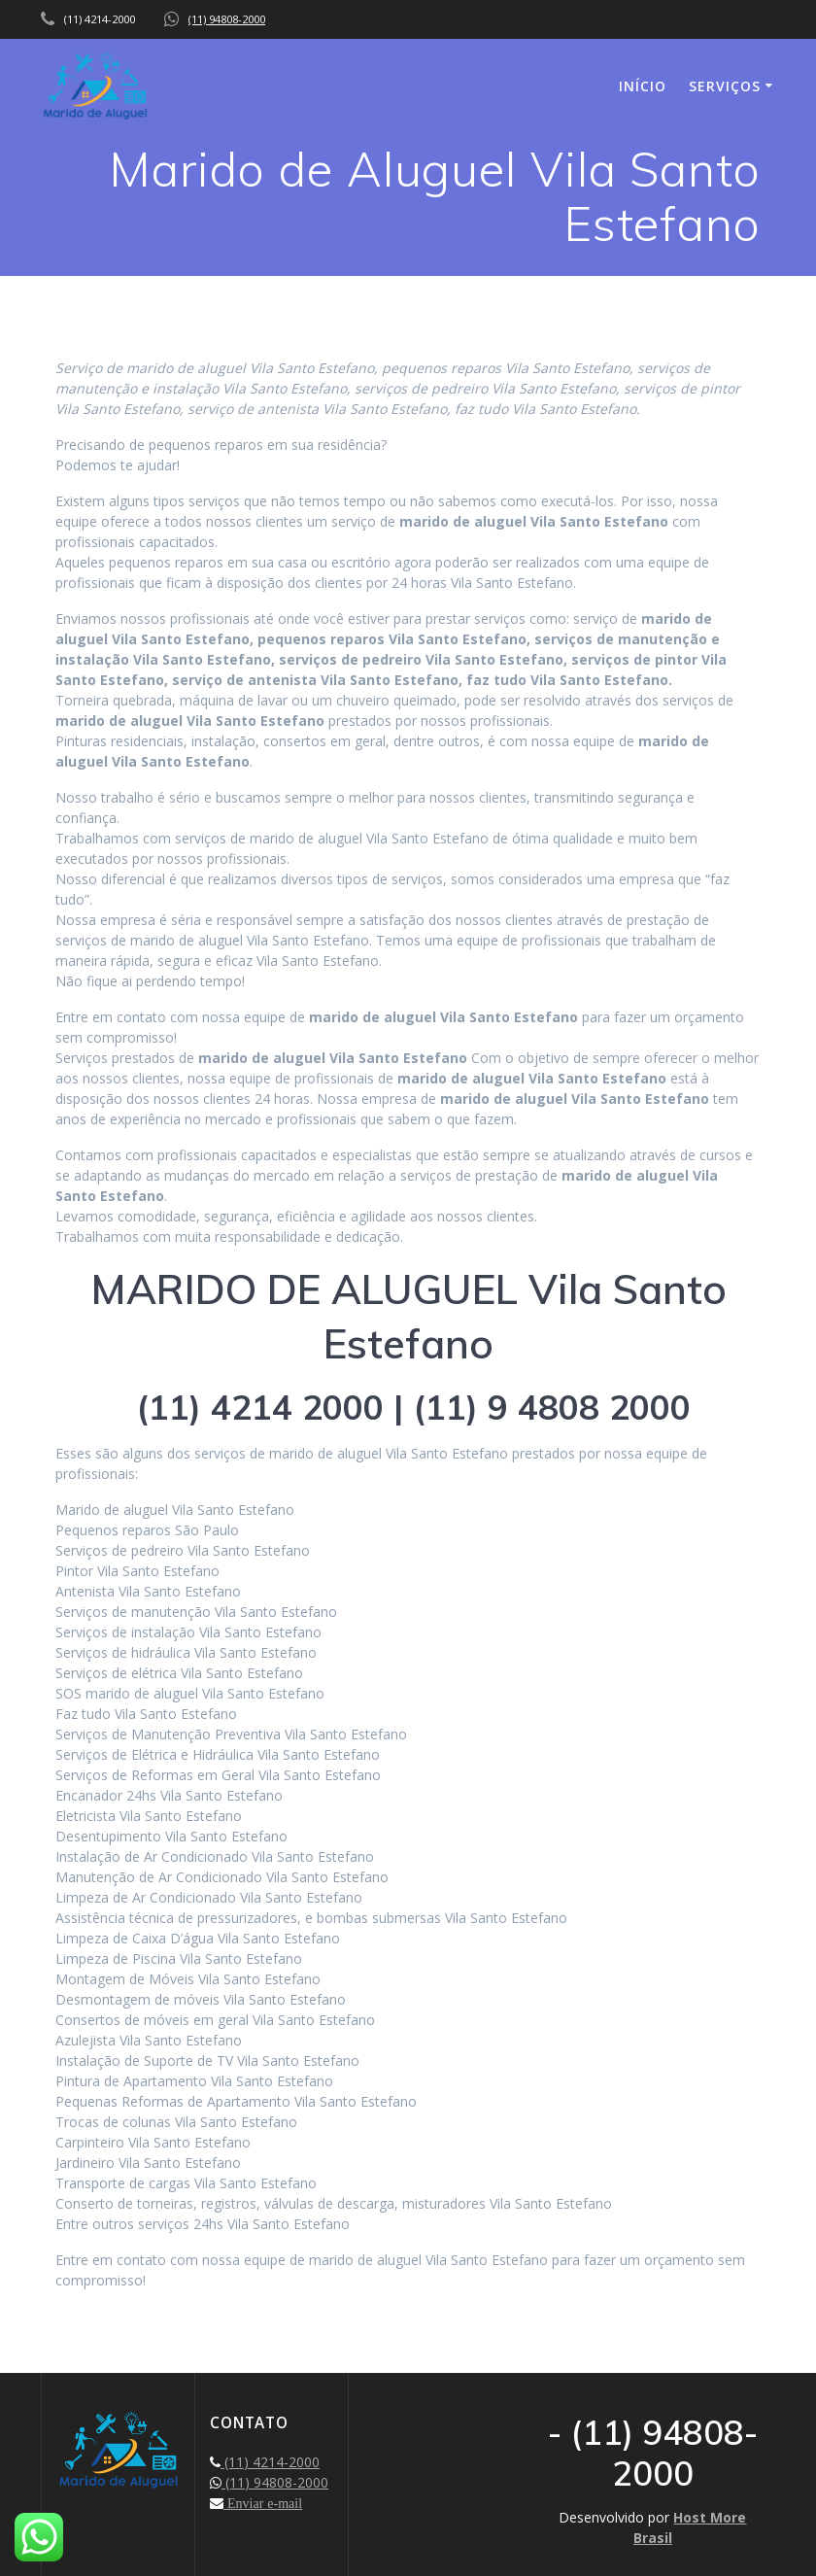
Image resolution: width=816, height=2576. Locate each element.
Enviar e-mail (262, 2503)
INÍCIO (642, 86)
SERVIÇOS (725, 86)
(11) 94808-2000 (226, 19)
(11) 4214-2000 (270, 2462)
